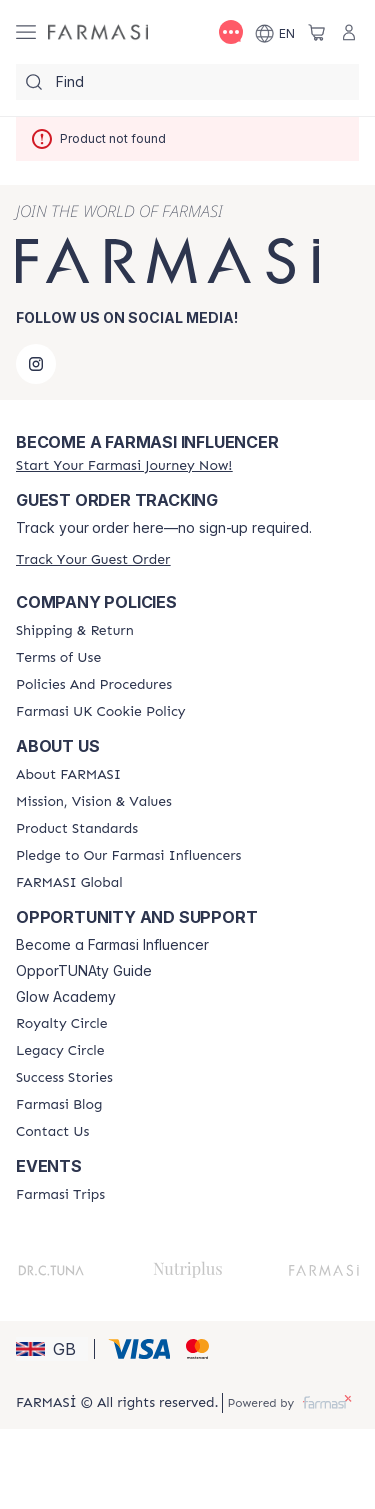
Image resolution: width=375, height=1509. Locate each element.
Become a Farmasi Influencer (112, 945)
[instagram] (36, 364)
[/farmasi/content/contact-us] (52, 1132)
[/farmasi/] (98, 32)
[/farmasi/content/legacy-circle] (60, 1051)
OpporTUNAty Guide (84, 971)
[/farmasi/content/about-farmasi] (68, 775)
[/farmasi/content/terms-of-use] (58, 658)
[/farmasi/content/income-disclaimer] (101, 712)
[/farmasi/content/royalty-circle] (62, 1024)
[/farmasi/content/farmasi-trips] (60, 1195)
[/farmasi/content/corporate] (69, 883)
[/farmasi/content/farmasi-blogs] (59, 1105)
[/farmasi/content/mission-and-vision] (94, 802)
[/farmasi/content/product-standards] (77, 829)
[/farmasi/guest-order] (93, 559)
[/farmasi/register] (124, 465)
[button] (52, 1349)
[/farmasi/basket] (317, 32)
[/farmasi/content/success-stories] (64, 1078)
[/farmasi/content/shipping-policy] (75, 631)
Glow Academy (66, 997)
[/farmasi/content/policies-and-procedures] (94, 685)
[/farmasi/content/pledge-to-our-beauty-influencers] (128, 856)
